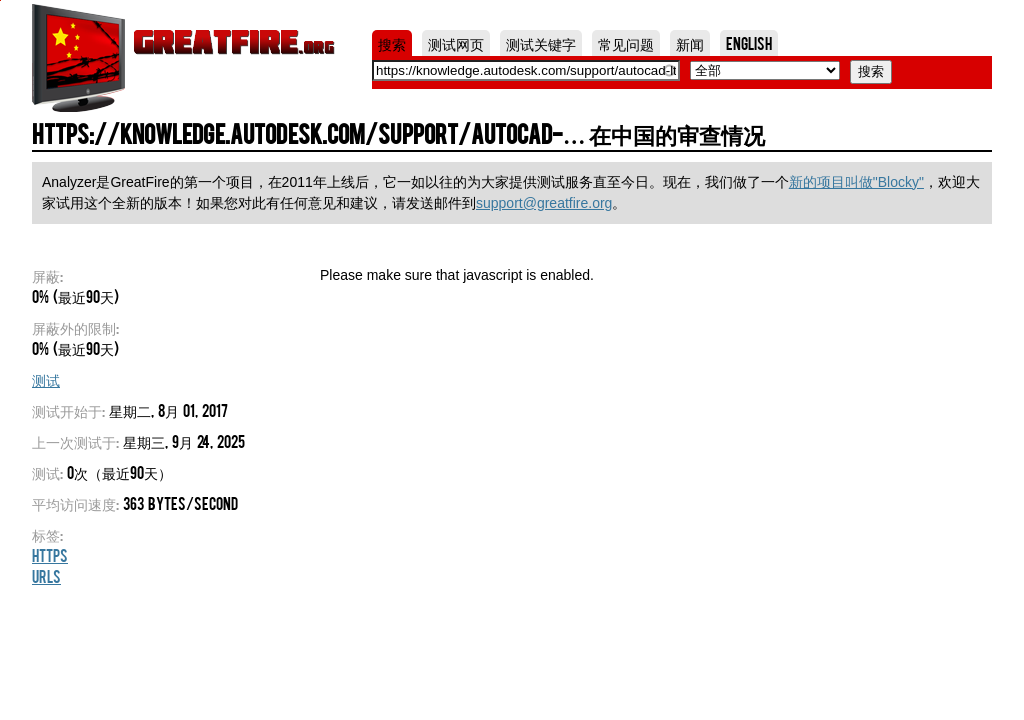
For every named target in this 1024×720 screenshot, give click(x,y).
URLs (46, 576)
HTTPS (50, 555)
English (749, 43)
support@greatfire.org (544, 203)
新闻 (690, 43)
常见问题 (626, 43)
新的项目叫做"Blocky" (856, 182)
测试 (46, 379)
